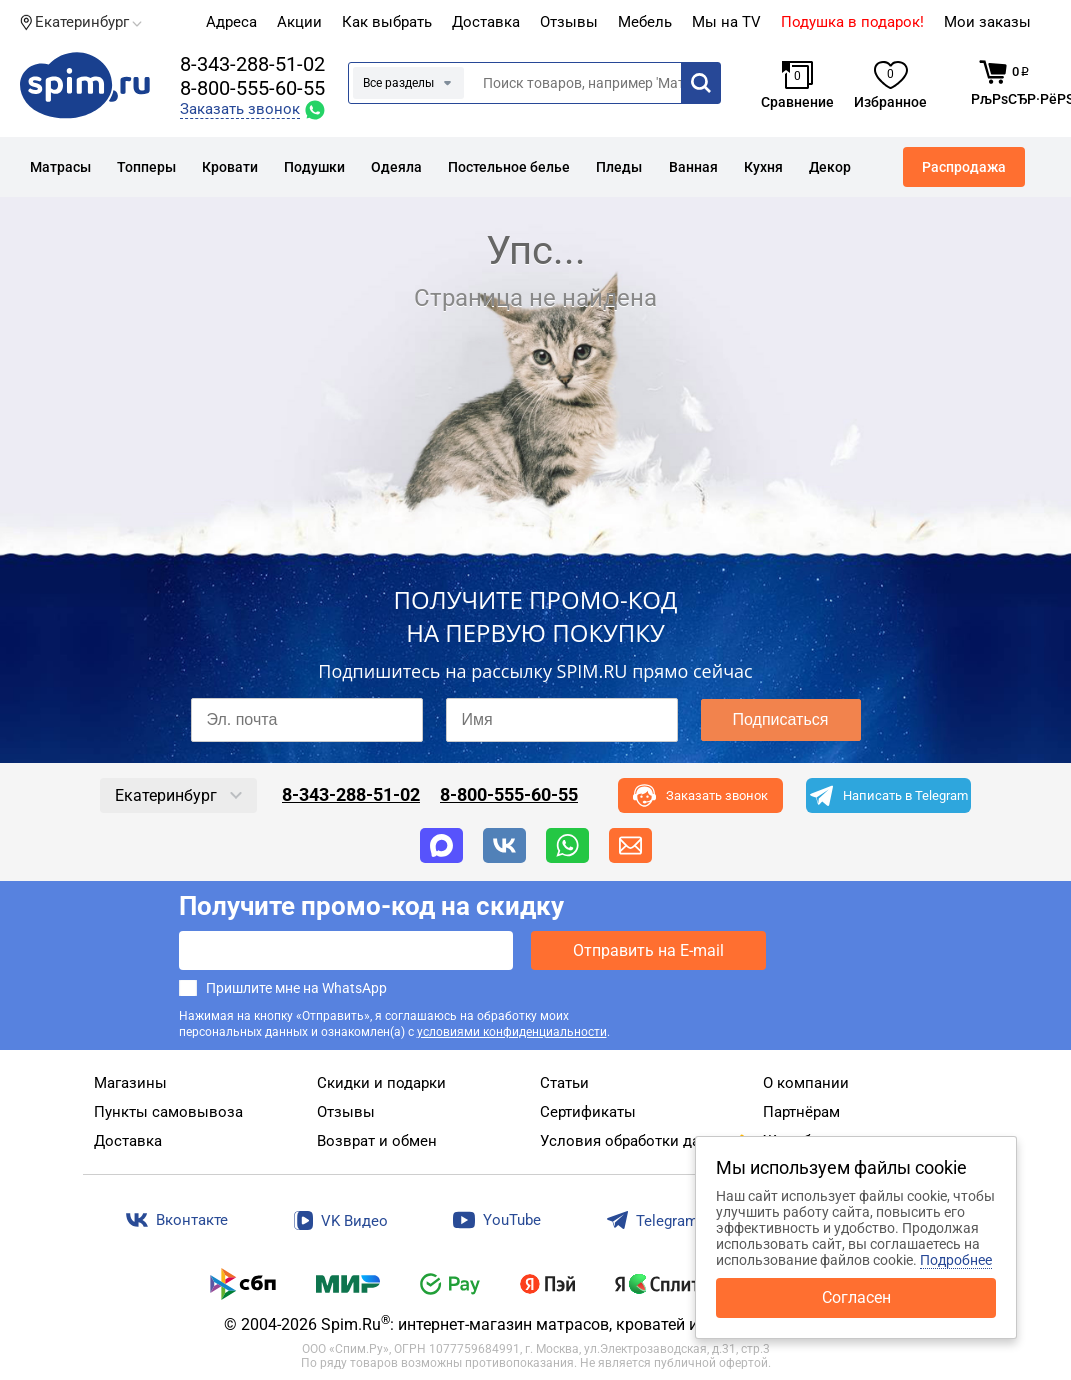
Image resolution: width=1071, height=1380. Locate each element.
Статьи (564, 1083)
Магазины (130, 1083)
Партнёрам (801, 1112)
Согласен (856, 1297)
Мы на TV (726, 22)
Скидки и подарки (381, 1083)
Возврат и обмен (377, 1141)
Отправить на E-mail (648, 950)
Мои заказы (987, 22)
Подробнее (956, 1260)
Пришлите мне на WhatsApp (296, 988)
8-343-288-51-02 (252, 64)
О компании (806, 1083)
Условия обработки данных (638, 1141)
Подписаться (781, 719)
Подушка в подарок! (852, 22)
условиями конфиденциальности (512, 1032)
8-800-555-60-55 (252, 88)
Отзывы (346, 1112)
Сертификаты (588, 1112)
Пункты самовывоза (168, 1112)
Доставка (486, 22)
